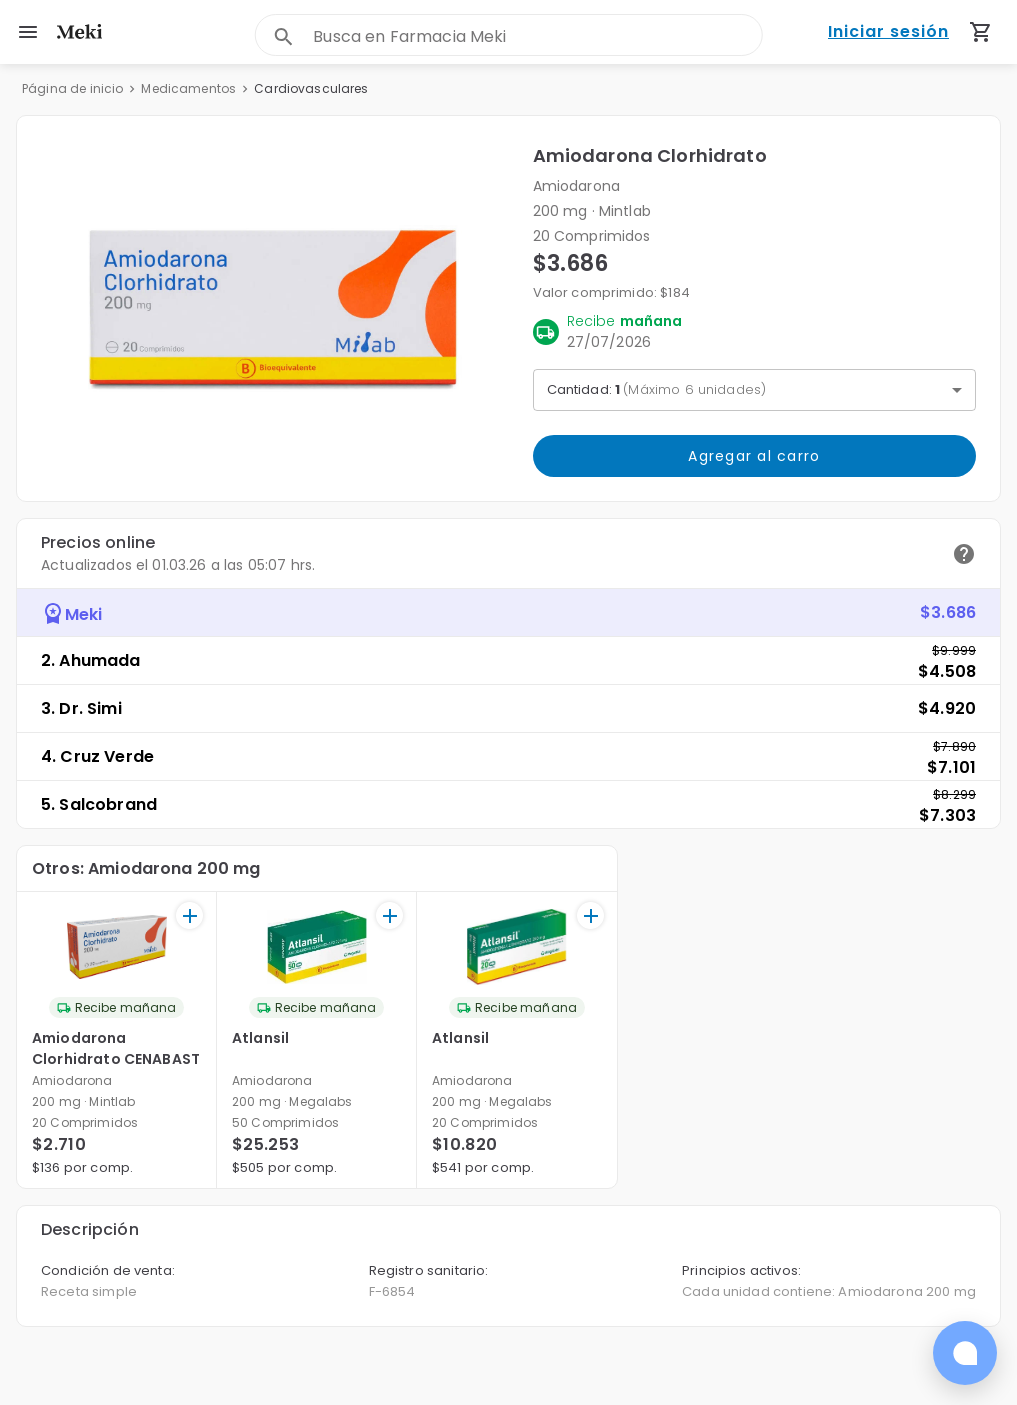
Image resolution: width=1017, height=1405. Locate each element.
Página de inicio (72, 88)
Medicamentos (188, 88)
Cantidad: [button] (657, 389)
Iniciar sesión (888, 32)
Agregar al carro (755, 456)
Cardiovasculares (311, 88)
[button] (275, 308)
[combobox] (537, 36)
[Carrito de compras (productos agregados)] (981, 32)
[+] (189, 915)
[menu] (28, 32)
